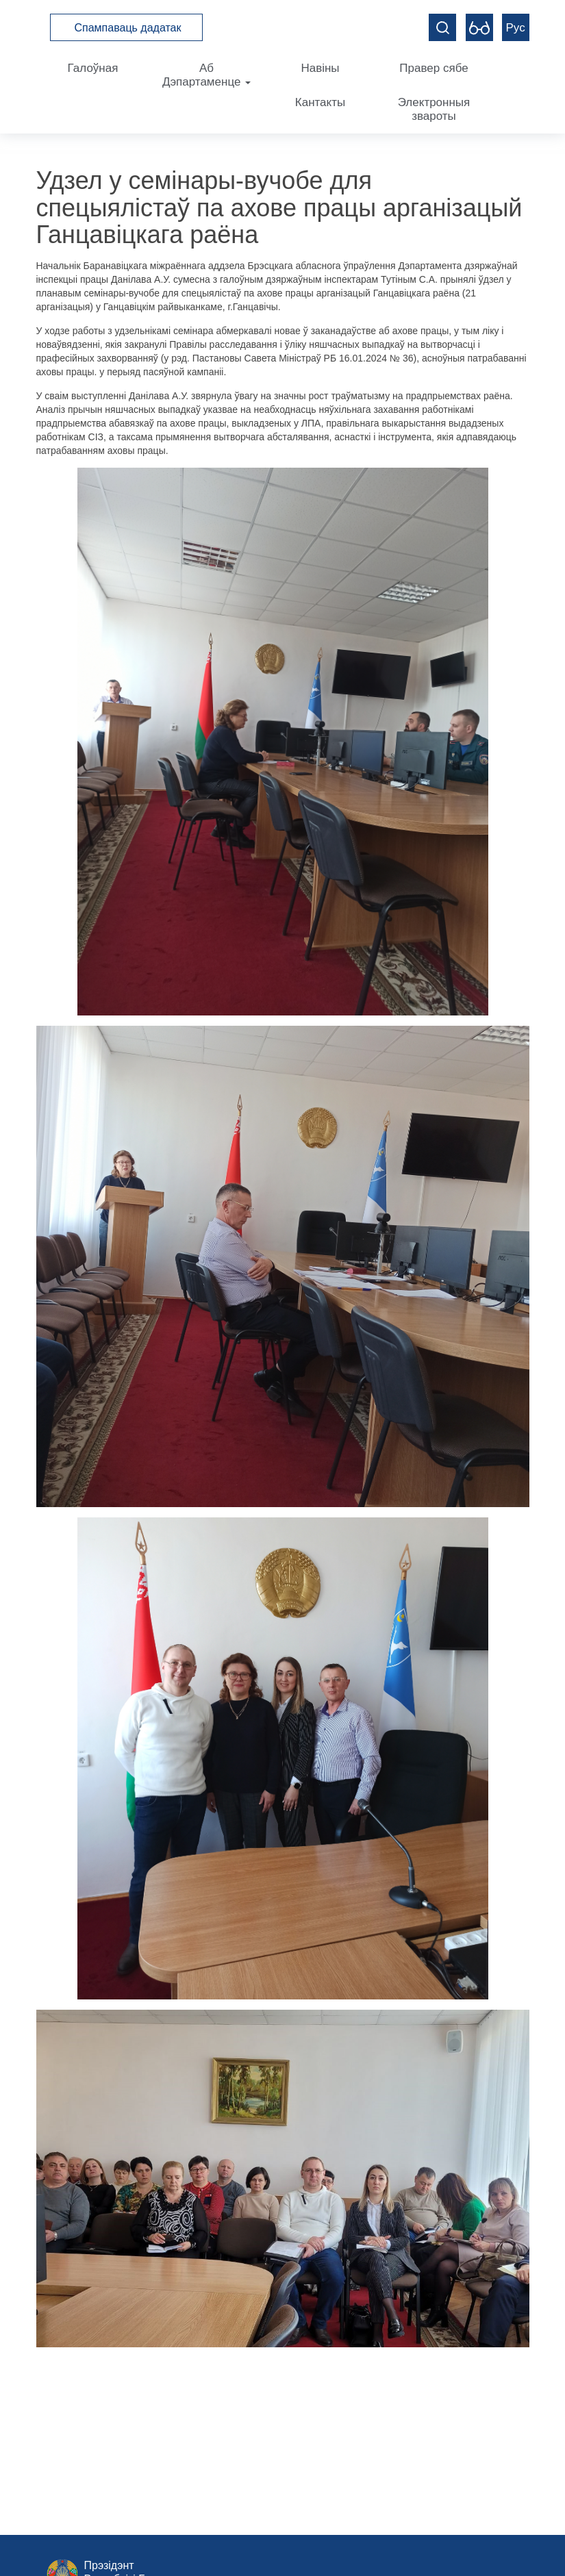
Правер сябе (433, 68)
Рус (515, 27)
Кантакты (320, 102)
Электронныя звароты (434, 109)
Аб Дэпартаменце (206, 75)
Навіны (320, 68)
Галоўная (93, 68)
